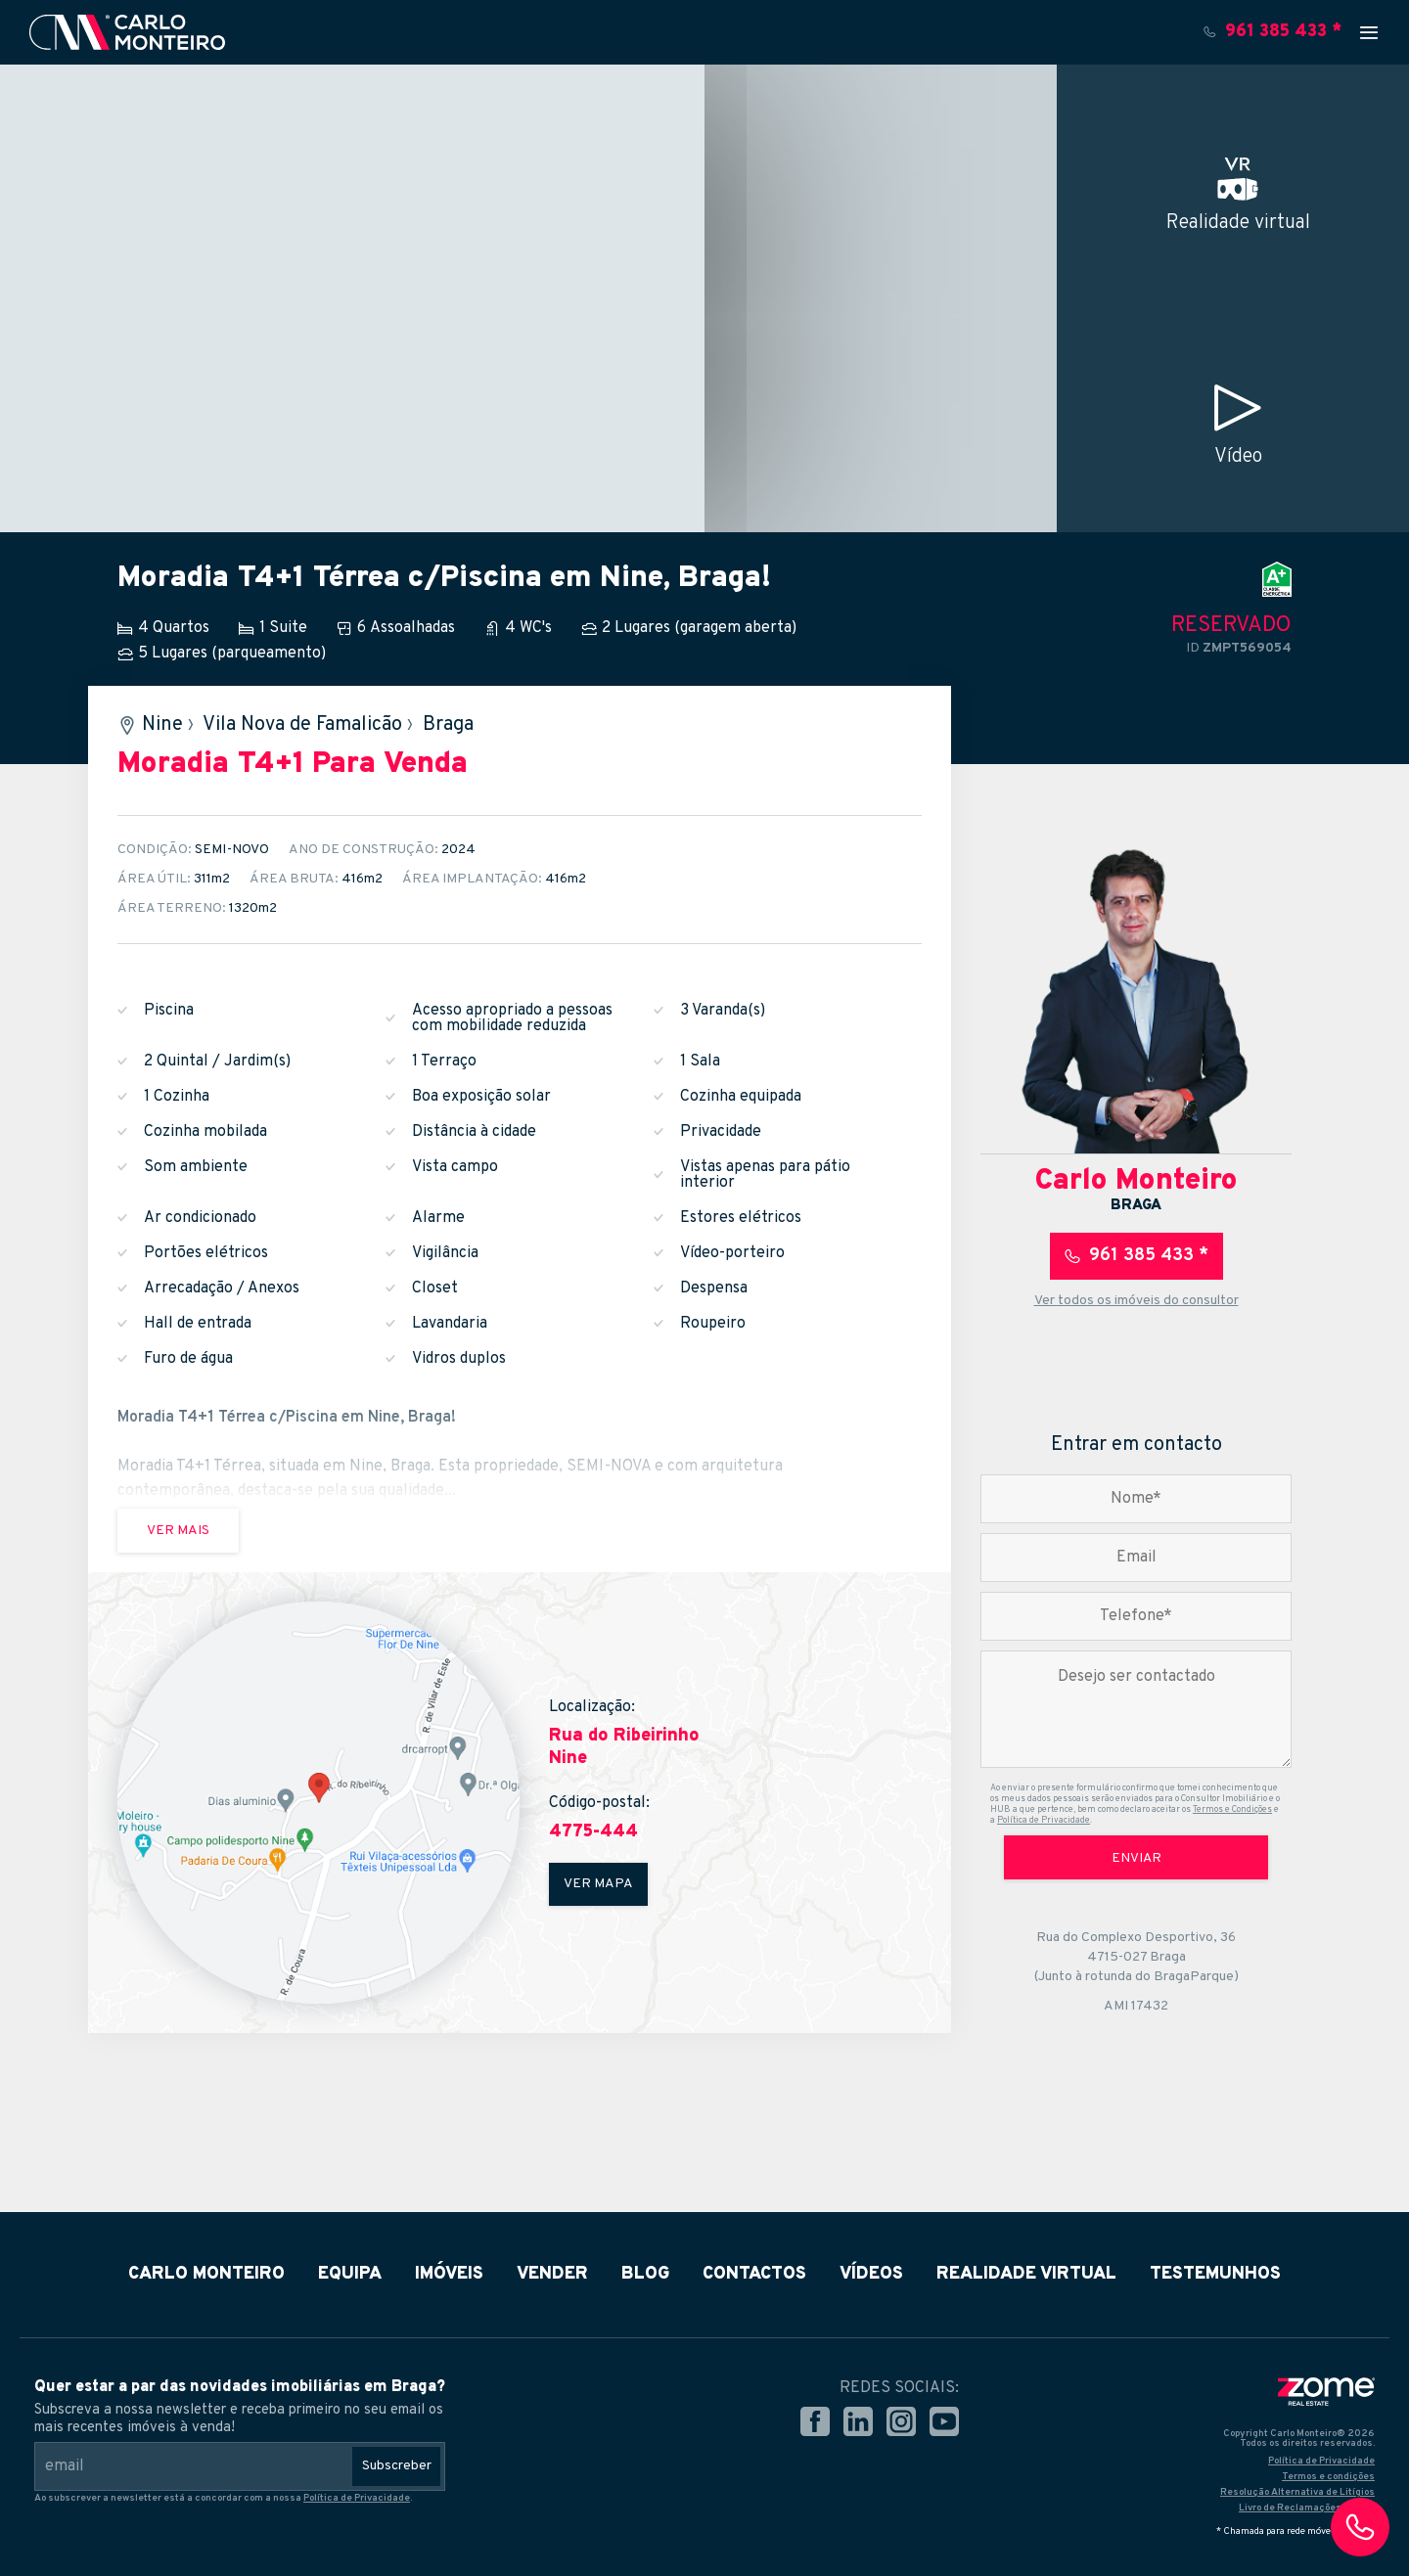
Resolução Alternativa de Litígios (1297, 2492)
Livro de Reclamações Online (1307, 2508)
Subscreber (397, 2466)
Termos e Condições (1232, 1809)
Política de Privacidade (1043, 1820)
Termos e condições (1328, 2476)
